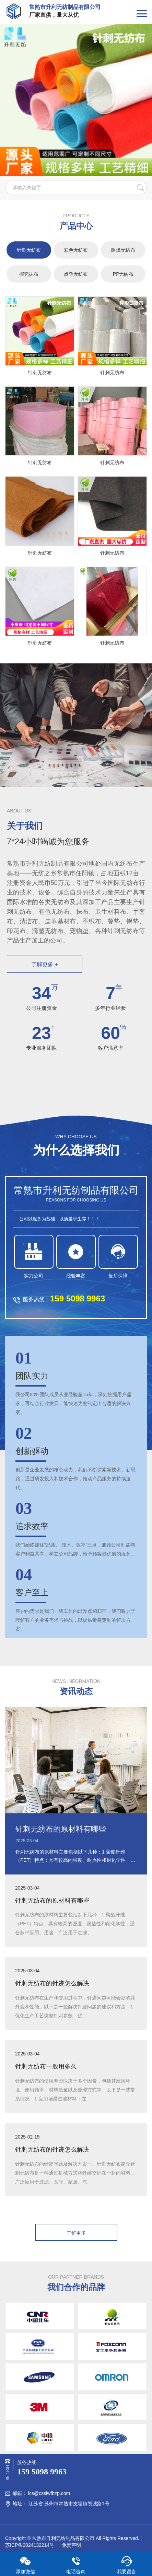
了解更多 (76, 2233)
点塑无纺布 (76, 274)
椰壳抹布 (28, 274)
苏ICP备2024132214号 (29, 2545)
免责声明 (70, 2545)
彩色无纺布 (76, 250)
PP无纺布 (123, 274)
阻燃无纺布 (123, 250)
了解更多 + (44, 964)
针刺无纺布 (29, 250)
